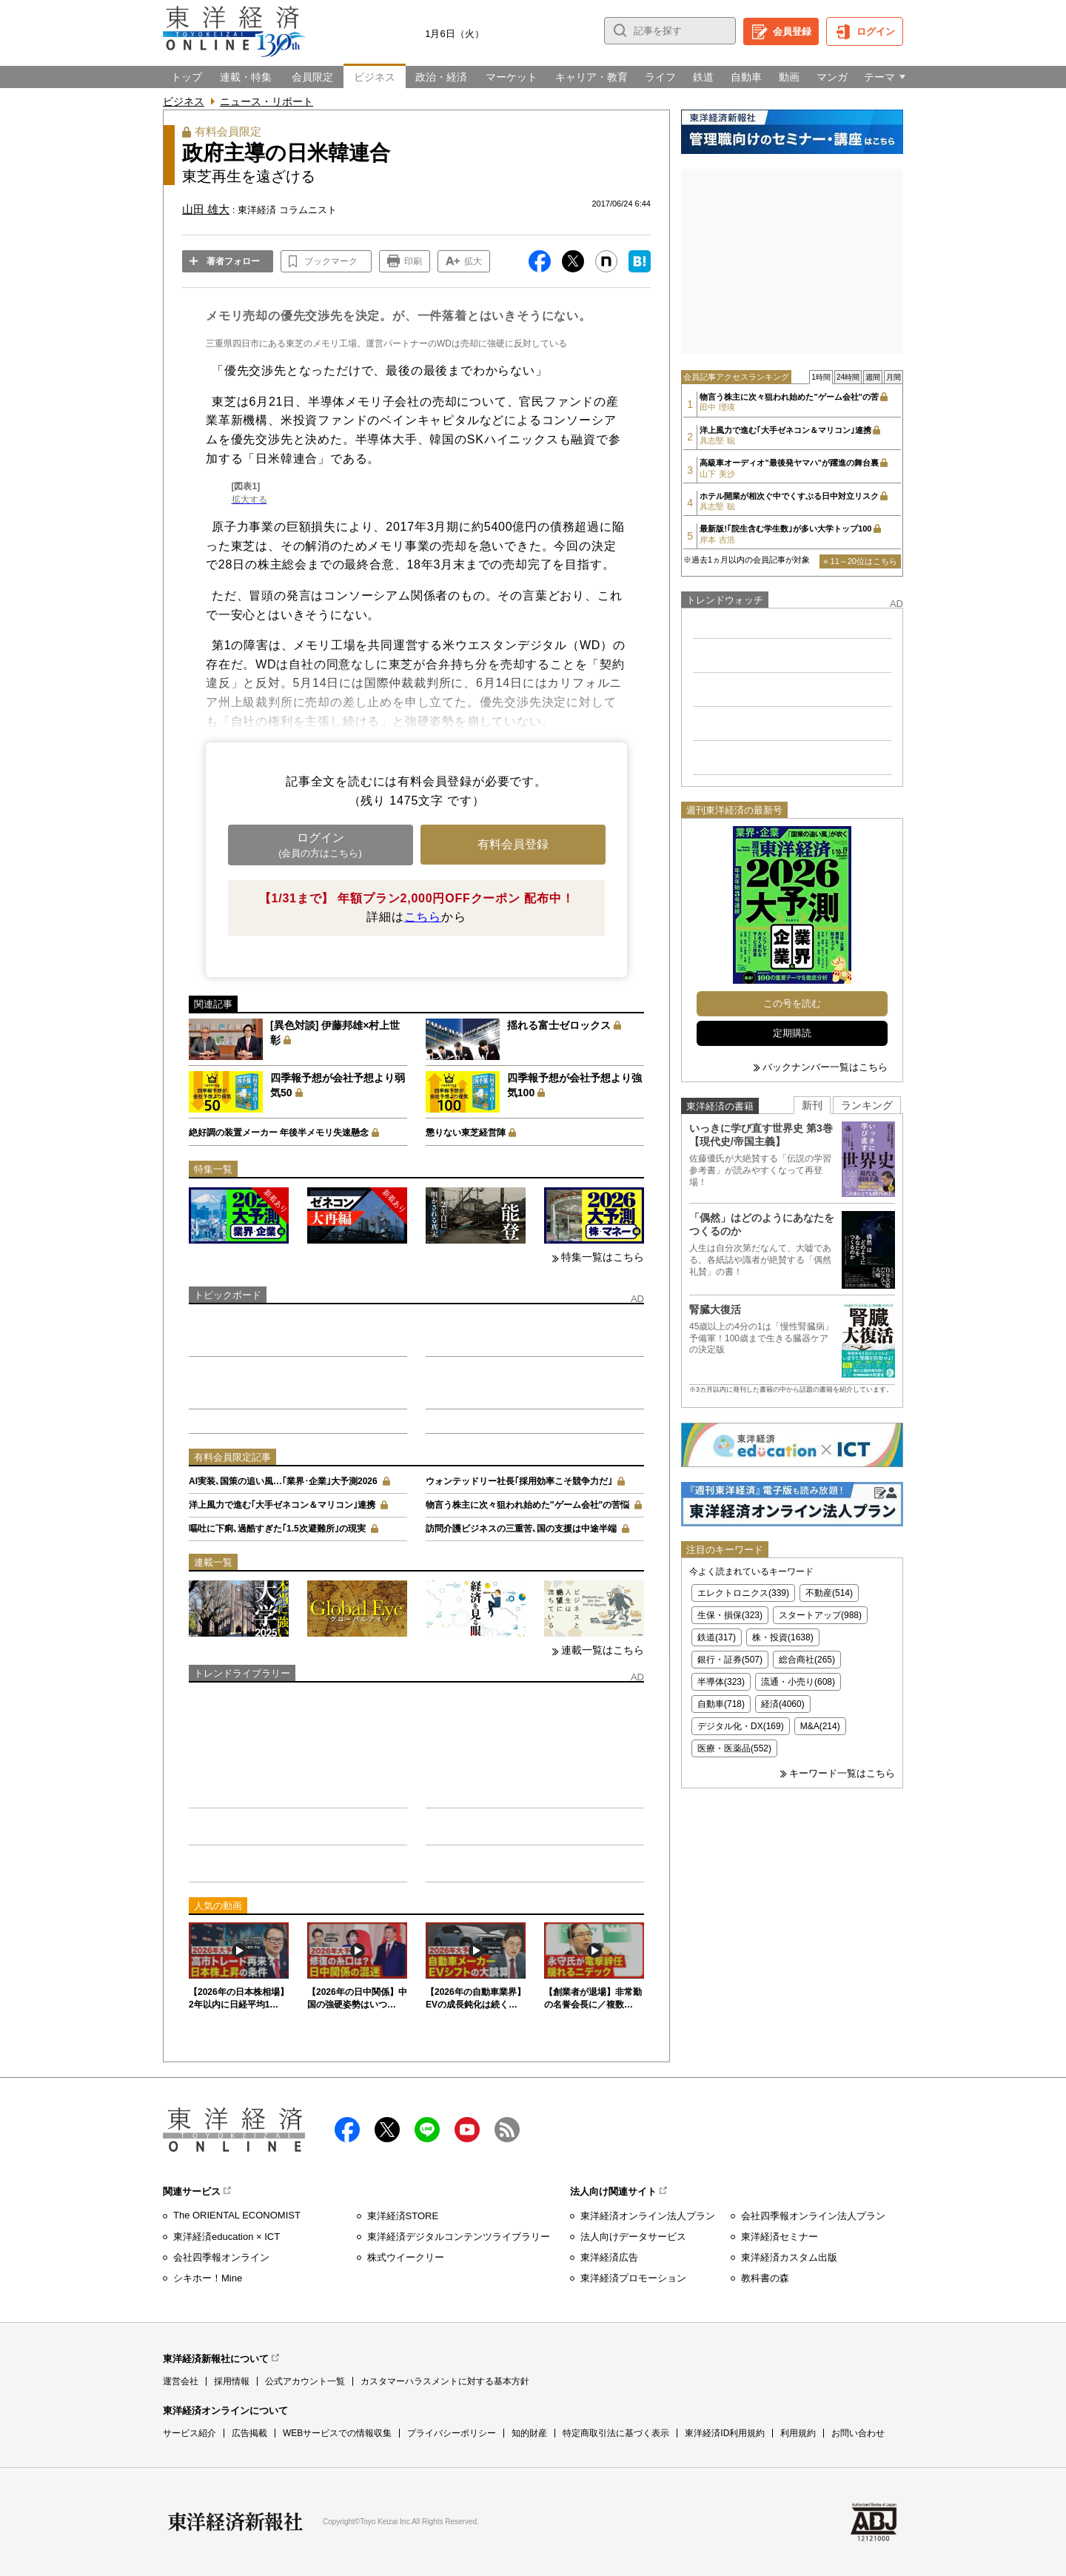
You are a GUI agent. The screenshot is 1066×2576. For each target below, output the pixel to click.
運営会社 (180, 2381)
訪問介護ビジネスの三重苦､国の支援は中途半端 (521, 1528)
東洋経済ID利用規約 (725, 2433)
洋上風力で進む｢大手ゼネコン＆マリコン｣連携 (282, 1505)
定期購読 (792, 1033)
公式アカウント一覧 (305, 2381)
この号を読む (792, 1003)
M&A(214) (820, 1726)
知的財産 (529, 2433)
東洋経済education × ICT (226, 2236)
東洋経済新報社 (235, 2522)
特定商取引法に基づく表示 (616, 2433)
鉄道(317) (716, 1637)
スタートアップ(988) (820, 1615)
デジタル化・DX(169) (740, 1726)
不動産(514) (829, 1593)
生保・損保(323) (729, 1615)
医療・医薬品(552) (734, 1748)
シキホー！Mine (207, 2278)
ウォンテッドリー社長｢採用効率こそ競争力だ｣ (519, 1481)
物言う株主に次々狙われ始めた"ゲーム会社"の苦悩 (527, 1505)
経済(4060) (783, 1704)
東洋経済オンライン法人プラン (647, 2215)
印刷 (413, 261)
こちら (422, 916)
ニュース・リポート (266, 101)
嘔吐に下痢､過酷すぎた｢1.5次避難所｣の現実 (277, 1528)
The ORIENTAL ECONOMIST (237, 2215)
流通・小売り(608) (798, 1682)
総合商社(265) (807, 1659)
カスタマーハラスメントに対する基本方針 (445, 2381)
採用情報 (231, 2381)
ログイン (876, 31)
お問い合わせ (858, 2433)
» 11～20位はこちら (860, 561)
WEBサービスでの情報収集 (337, 2433)
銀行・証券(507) (729, 1659)
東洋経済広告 (609, 2257)
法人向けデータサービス (633, 2236)
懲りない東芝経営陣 (466, 1132)
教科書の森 (765, 2278)
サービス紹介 (189, 2433)
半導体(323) (721, 1682)
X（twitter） (387, 2129)
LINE (427, 2129)
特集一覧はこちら (602, 1257)
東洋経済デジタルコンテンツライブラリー (458, 2236)
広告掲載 (249, 2433)
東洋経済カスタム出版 (789, 2257)
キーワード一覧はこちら (842, 1773)
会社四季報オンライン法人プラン (813, 2215)
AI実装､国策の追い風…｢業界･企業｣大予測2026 (283, 1481)
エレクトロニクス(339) (743, 1593)
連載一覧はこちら (602, 1650)
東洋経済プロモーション (633, 2278)
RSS (507, 2129)
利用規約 (798, 2433)
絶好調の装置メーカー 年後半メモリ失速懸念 (279, 1132)
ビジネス (183, 101)
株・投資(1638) (783, 1637)
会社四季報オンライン (221, 2257)
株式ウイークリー (405, 2257)
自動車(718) (721, 1704)
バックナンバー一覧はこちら (825, 1067)
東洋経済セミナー (779, 2236)
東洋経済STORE (403, 2215)
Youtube (467, 2129)
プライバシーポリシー (451, 2433)
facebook (347, 2129)
